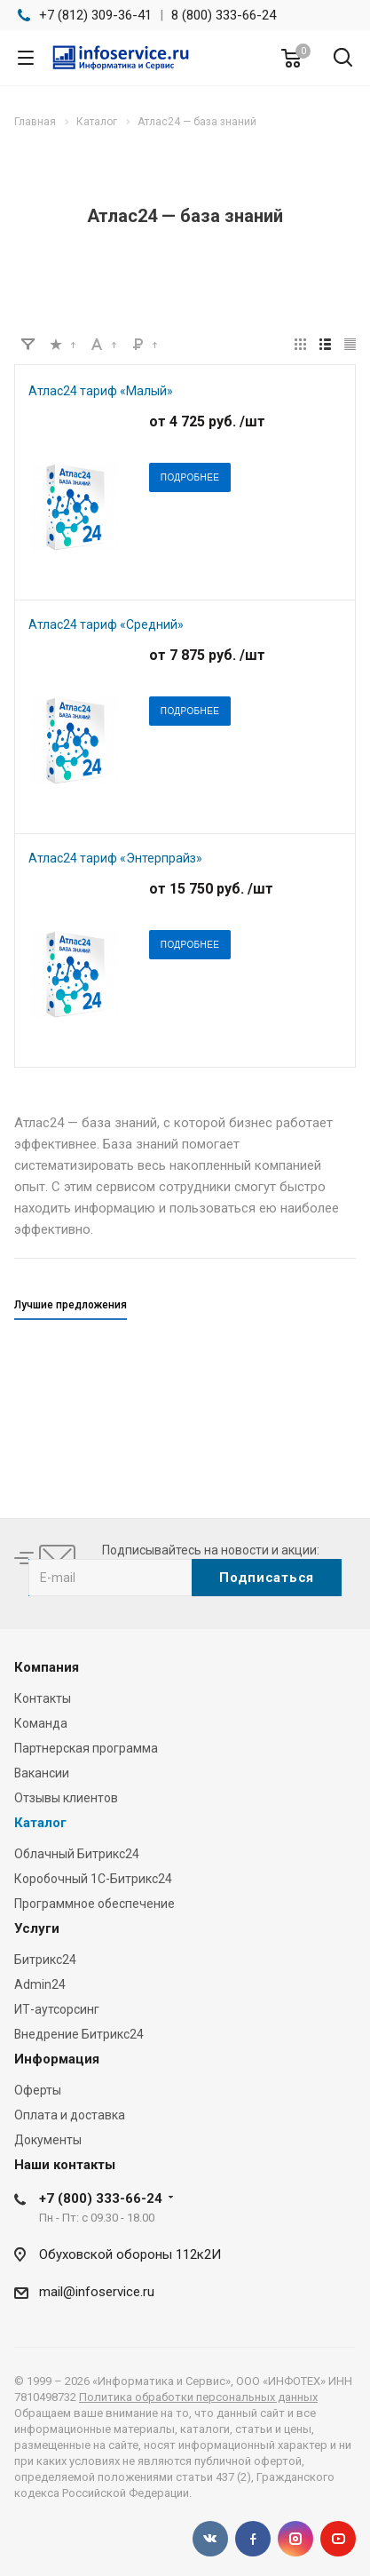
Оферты (37, 2090)
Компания (46, 1667)
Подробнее (190, 477)
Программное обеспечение (94, 1903)
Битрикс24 (45, 1959)
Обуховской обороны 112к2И (130, 2254)
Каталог (40, 1823)
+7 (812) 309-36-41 (95, 15)
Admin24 (40, 1984)
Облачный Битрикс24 (76, 1854)
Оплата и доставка (69, 2115)
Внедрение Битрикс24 (79, 2034)
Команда (40, 1723)
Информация (56, 2059)
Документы (48, 2140)
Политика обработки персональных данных (198, 2397)
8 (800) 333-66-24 (223, 15)
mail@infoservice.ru (96, 2292)
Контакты (42, 1698)
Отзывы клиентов (66, 1798)
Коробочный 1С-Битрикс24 (93, 1879)
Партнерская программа (86, 1748)
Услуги (36, 1928)
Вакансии (41, 1773)
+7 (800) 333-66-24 (100, 2198)
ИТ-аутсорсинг (56, 2009)
